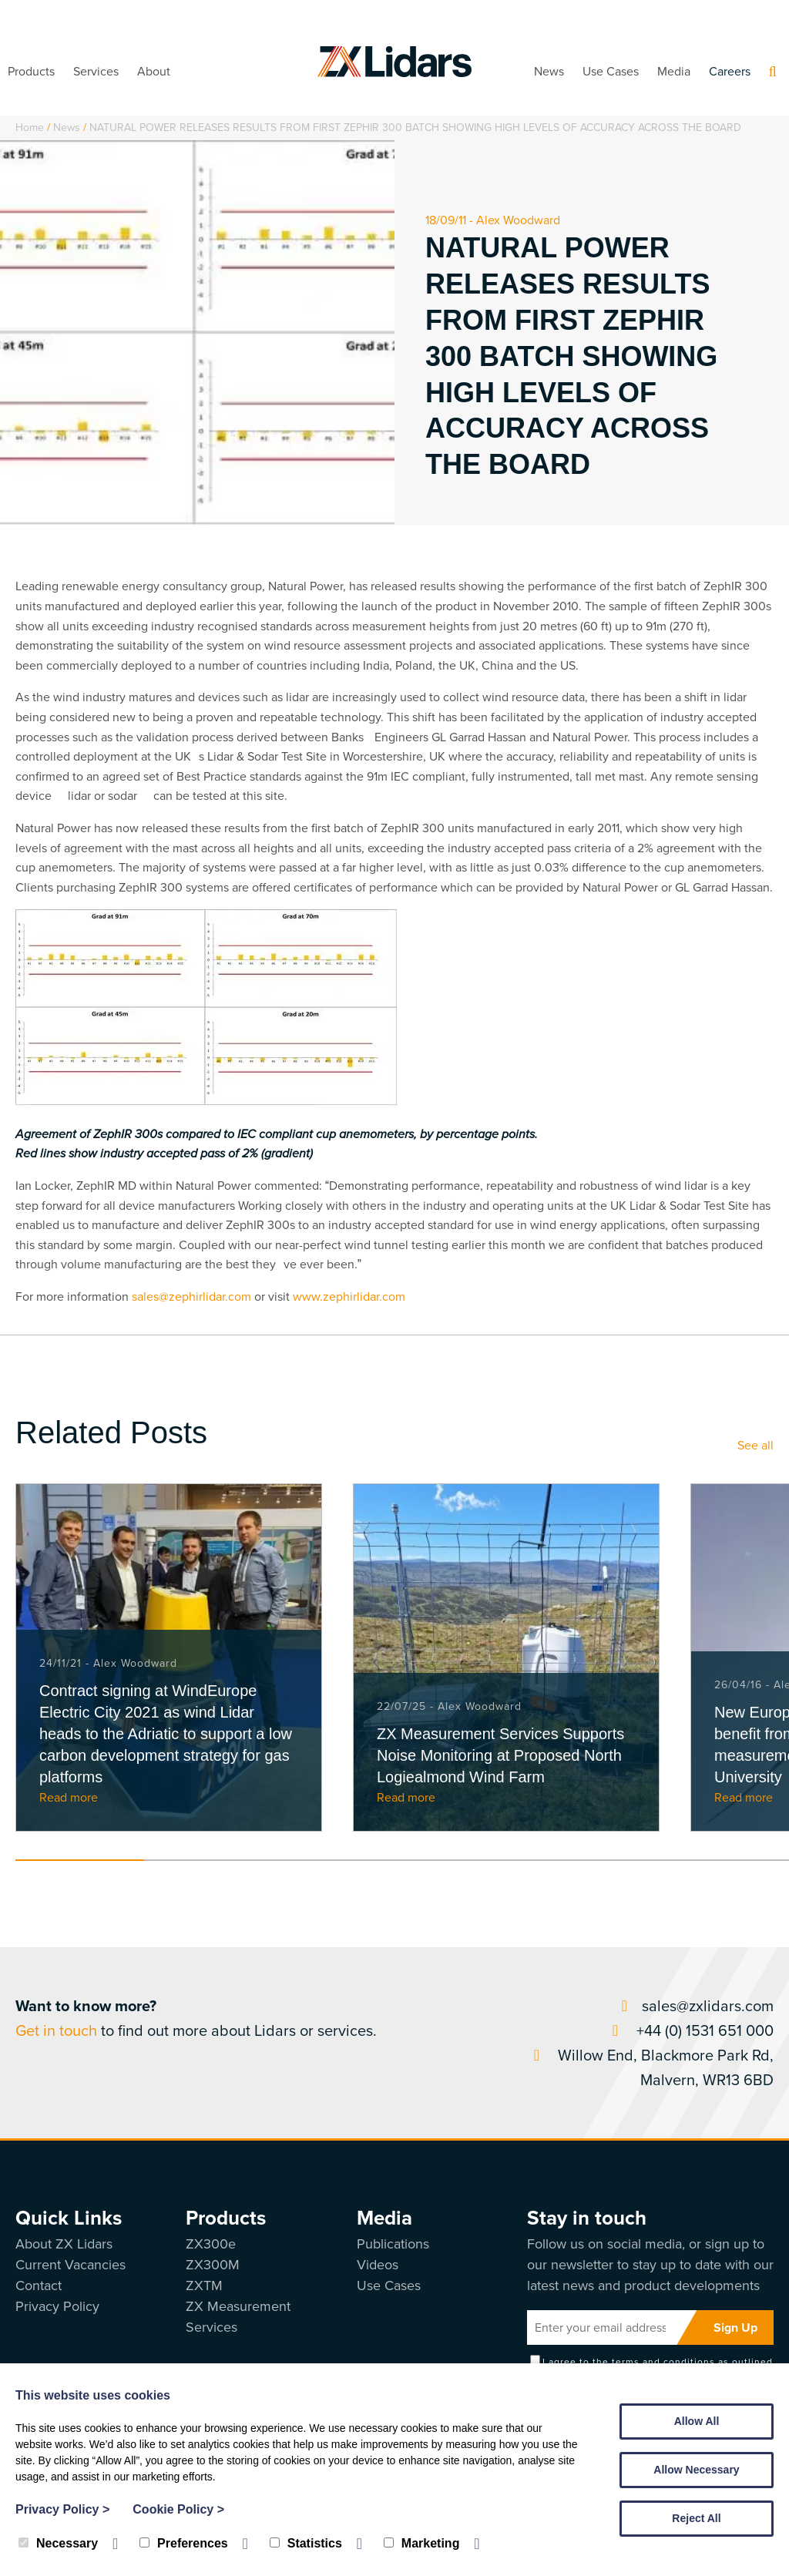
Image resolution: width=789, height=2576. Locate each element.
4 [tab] (466, 1860)
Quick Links (68, 2217)
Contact (38, 2285)
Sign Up (735, 2327)
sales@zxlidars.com (694, 2005)
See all (755, 1445)
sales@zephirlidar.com (191, 1296)
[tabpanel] (168, 1657)
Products (31, 71)
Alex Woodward (518, 220)
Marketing (422, 2543)
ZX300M (213, 2265)
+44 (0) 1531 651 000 (690, 2030)
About (153, 71)
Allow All (697, 2421)
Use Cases (611, 71)
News (549, 71)
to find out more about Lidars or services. (196, 2018)
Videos (377, 2265)
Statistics (306, 2543)
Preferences (183, 2543)
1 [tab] (79, 1860)
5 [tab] (595, 1860)
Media (673, 71)
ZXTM (204, 2285)
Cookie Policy (178, 2509)
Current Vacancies (70, 2265)
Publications (393, 2244)
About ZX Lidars (63, 2244)
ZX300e (211, 2244)
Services (96, 71)
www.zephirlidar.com (349, 1296)
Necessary (58, 2543)
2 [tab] (208, 1860)
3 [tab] (338, 1860)
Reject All (696, 2518)
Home (29, 127)
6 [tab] (724, 1860)
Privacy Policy (57, 2306)
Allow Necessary (696, 2469)
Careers (729, 71)
